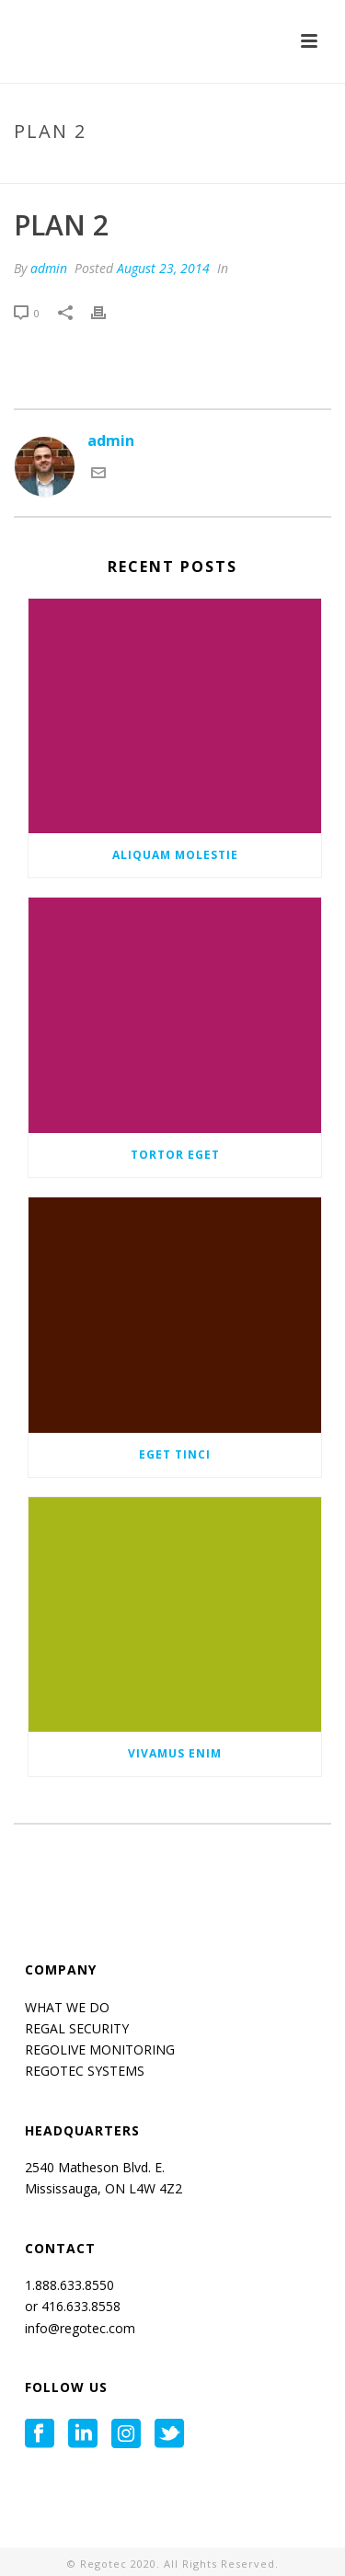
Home (98, 170)
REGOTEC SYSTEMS (84, 2070)
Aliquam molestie (175, 855)
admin (48, 268)
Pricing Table (169, 170)
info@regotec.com (80, 2328)
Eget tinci (175, 1454)
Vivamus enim (175, 1753)
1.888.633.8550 (71, 2285)
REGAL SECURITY (77, 2028)
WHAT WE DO (67, 2007)
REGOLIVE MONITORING (100, 2049)
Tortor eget (175, 1154)
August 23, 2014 (163, 268)
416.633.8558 (79, 2306)
